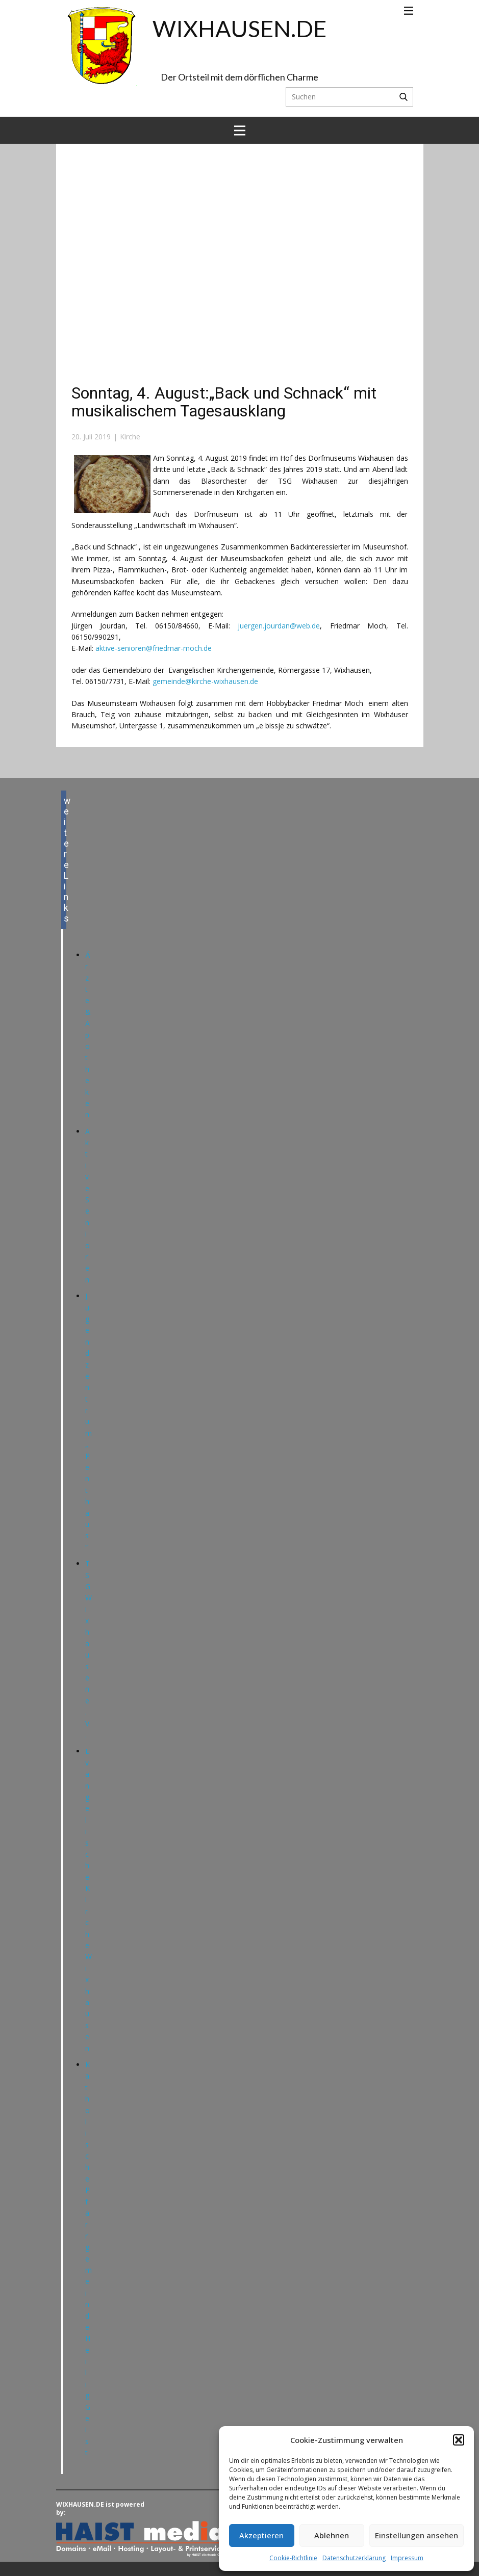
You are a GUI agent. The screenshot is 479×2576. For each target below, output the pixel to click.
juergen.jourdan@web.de (279, 625)
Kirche (130, 436)
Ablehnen (331, 2535)
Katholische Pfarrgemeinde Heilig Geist (88, 2258)
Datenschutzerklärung (354, 2558)
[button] (458, 2440)
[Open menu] (408, 10)
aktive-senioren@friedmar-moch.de (153, 648)
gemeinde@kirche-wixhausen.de (205, 681)
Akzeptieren (261, 2535)
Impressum (407, 2558)
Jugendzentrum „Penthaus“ (88, 1421)
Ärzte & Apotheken (88, 1034)
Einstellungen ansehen (416, 2535)
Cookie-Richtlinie (293, 2558)
